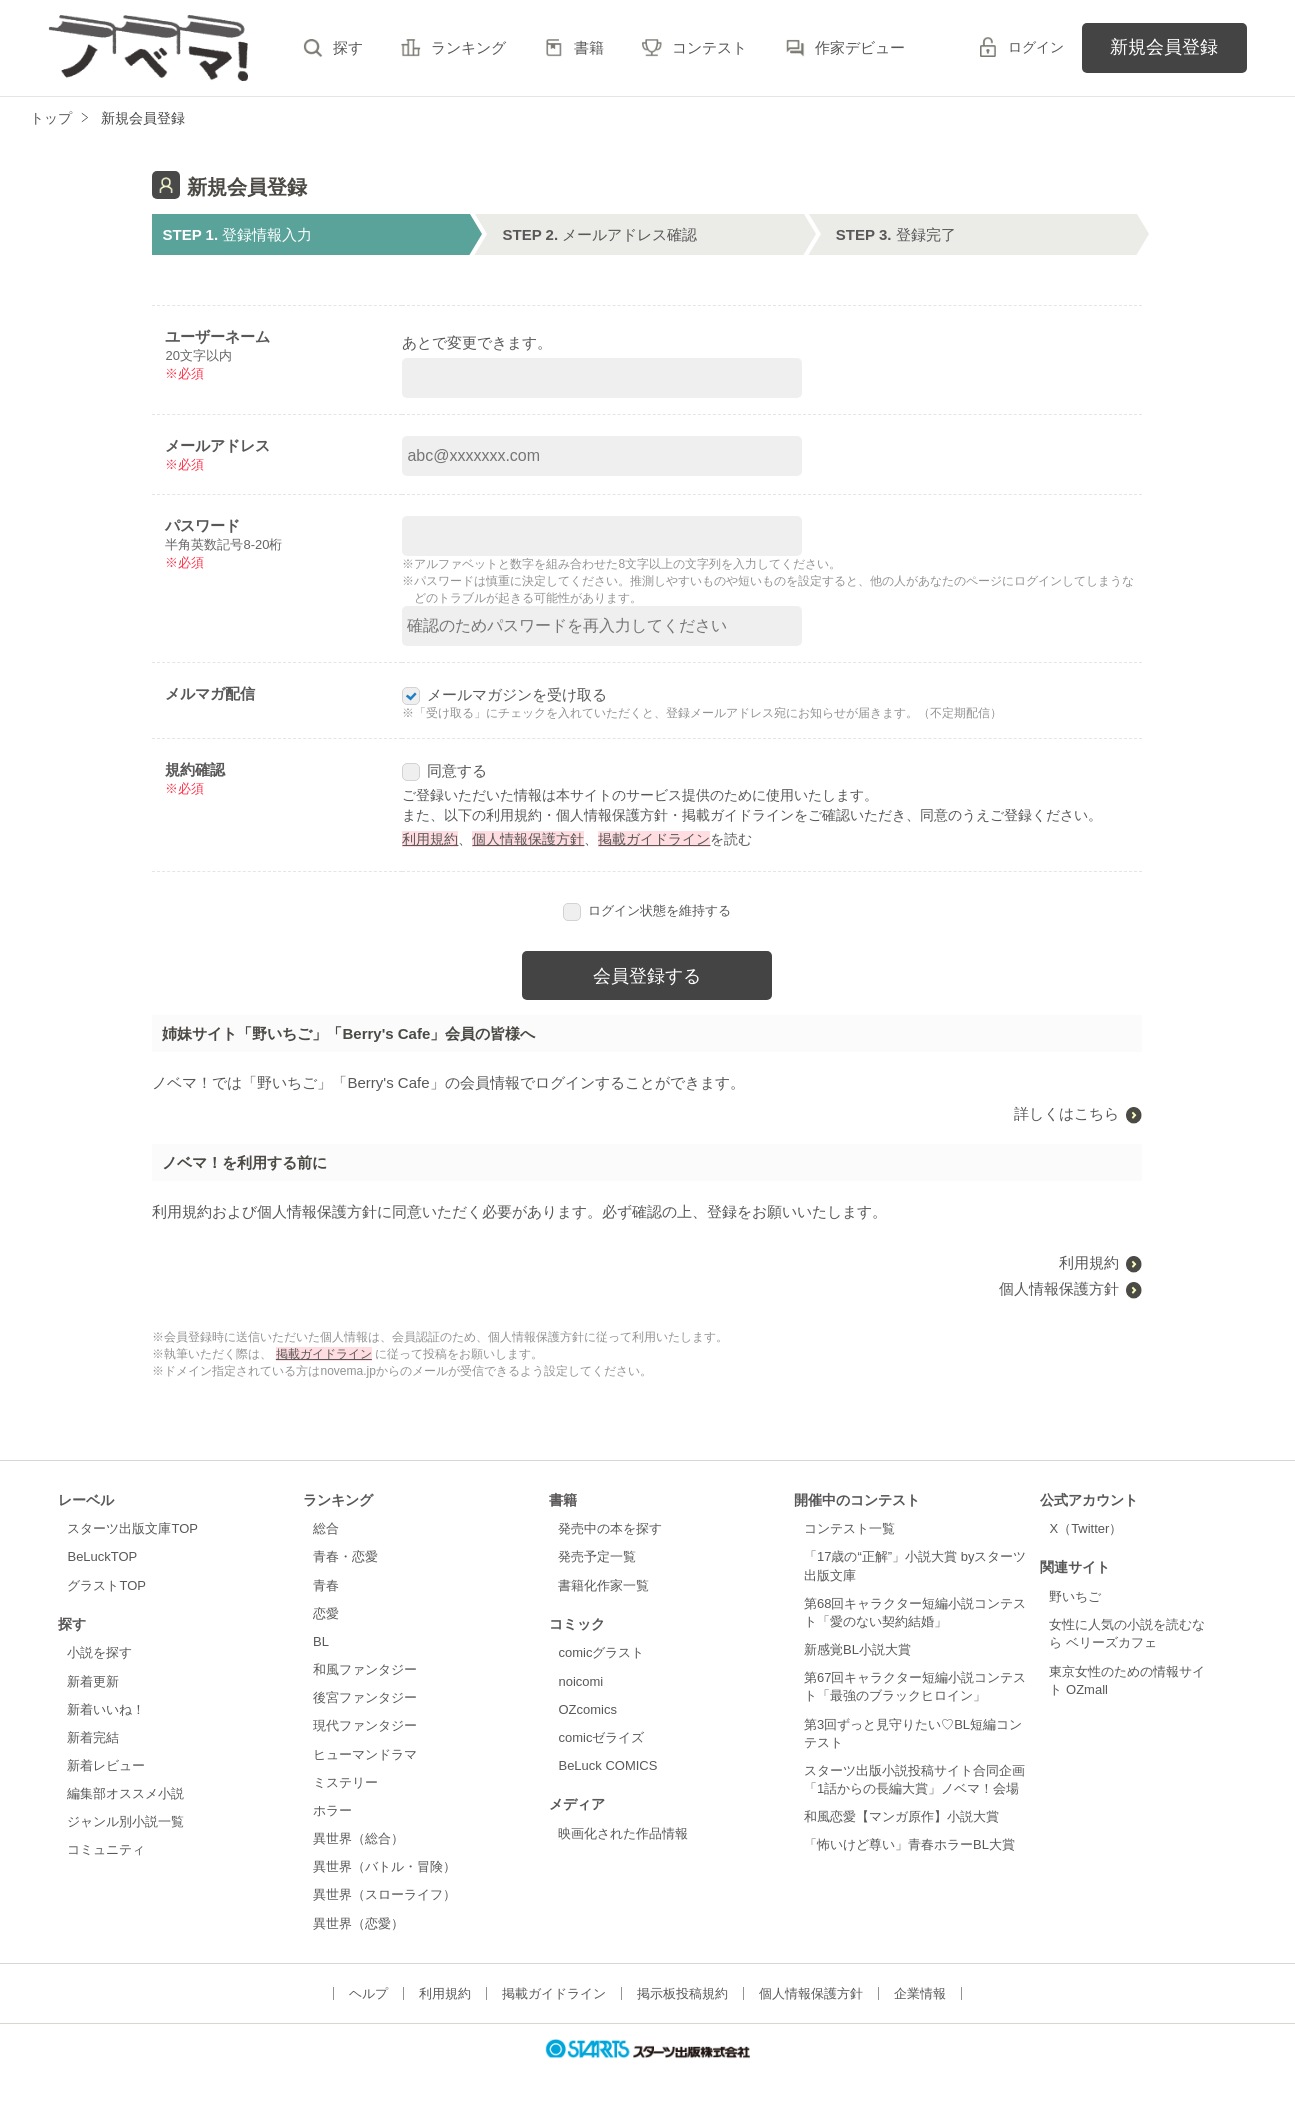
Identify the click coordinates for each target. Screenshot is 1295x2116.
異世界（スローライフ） (384, 1894)
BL (321, 1641)
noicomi (580, 1681)
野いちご (1075, 1596)
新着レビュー (106, 1765)
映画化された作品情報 (623, 1833)
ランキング (468, 47)
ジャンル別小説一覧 (125, 1821)
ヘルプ (368, 1993)
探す (348, 47)
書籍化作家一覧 (603, 1585)
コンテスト (709, 47)
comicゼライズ (601, 1737)
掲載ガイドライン (654, 839)
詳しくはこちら (1066, 1113)
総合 (326, 1528)
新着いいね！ (106, 1709)
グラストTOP (106, 1585)
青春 (326, 1585)
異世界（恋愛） (358, 1923)
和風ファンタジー (365, 1669)
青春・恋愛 (345, 1556)
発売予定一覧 (597, 1556)
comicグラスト (601, 1652)
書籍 (589, 47)
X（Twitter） (1085, 1528)
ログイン (1036, 47)
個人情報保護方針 (528, 839)
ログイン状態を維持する (647, 910)
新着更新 (93, 1681)
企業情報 (920, 1993)
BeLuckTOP (102, 1556)
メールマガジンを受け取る (504, 694)
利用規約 (430, 839)
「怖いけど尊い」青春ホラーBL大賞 (909, 1844)
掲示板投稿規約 (682, 1993)
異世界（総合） (358, 1838)
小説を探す (99, 1652)
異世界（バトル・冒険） (384, 1866)
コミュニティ (106, 1849)
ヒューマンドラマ (365, 1754)
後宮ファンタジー (365, 1697)
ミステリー (345, 1782)
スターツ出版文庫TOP (132, 1528)
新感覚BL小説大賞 (857, 1649)
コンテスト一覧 (849, 1528)
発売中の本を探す (610, 1528)
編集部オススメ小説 (125, 1793)
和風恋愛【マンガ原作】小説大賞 (901, 1816)
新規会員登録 (1164, 47)
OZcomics (587, 1709)
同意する (444, 770)
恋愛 (326, 1613)
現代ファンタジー (365, 1725)
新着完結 (93, 1737)
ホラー (332, 1810)
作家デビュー (860, 47)
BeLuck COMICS (607, 1765)
